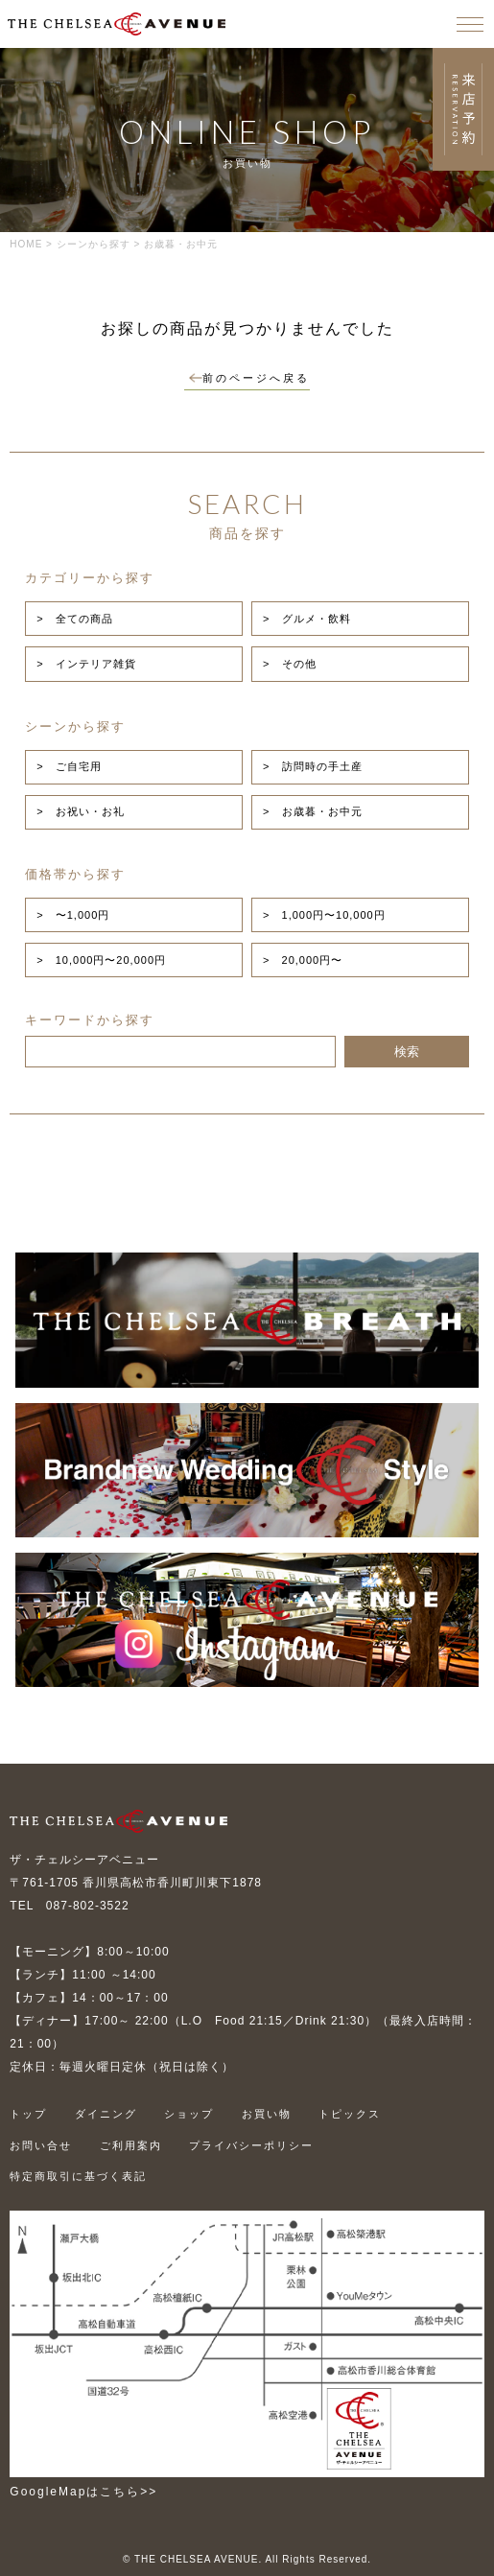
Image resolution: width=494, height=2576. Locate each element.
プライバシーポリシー (251, 2145)
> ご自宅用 (68, 766)
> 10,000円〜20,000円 (101, 960)
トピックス (349, 2113)
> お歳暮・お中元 (312, 811)
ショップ (189, 2113)
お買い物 (267, 2113)
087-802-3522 (87, 1905)
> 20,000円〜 (302, 960)
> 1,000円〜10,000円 (324, 915)
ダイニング (106, 2113)
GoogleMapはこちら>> (83, 2491)
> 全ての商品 (74, 618)
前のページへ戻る (249, 378)
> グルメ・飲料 (306, 618)
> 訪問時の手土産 (312, 766)
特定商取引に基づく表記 (78, 2176)
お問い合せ (41, 2145)
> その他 (289, 663)
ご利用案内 (131, 2145)
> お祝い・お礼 (80, 811)
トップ (28, 2113)
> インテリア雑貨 (85, 663)
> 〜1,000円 (72, 915)
